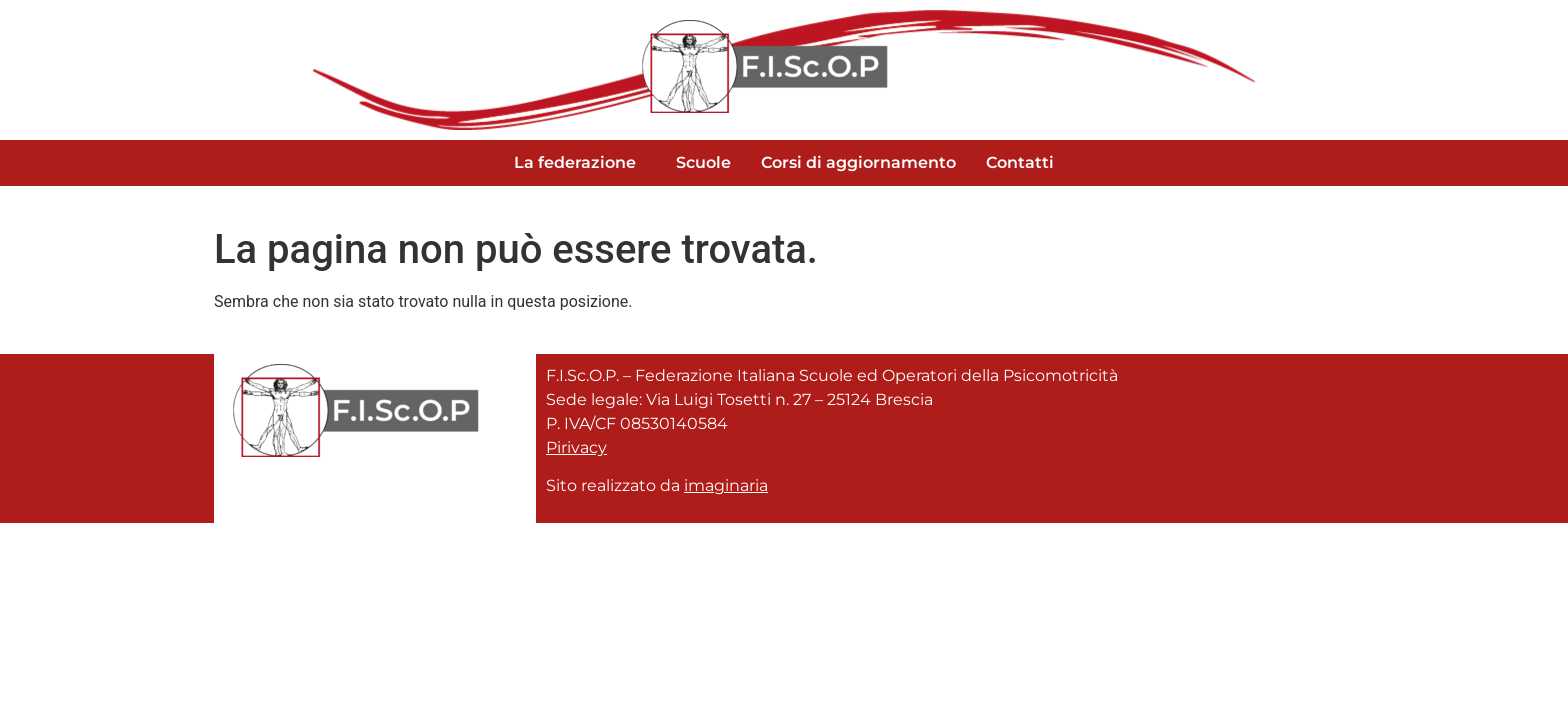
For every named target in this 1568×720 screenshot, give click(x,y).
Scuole (703, 162)
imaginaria (726, 485)
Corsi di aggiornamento (858, 162)
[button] (580, 163)
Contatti (1020, 162)
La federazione (575, 162)
